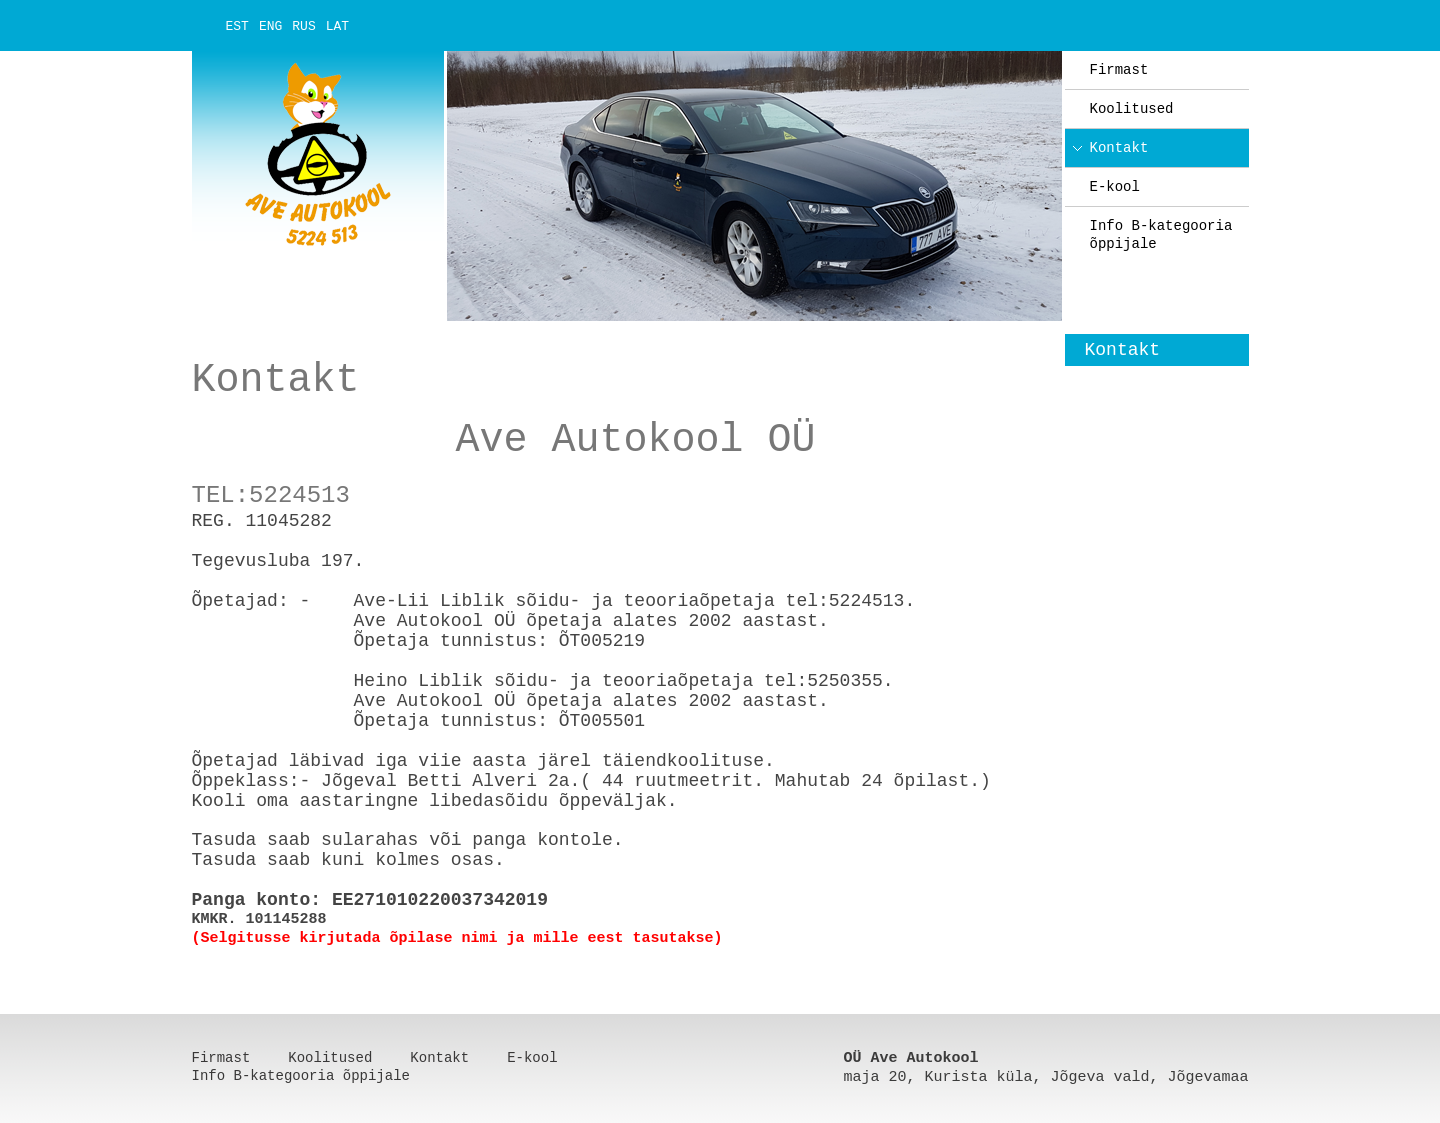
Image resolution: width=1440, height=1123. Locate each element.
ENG (270, 26)
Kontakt (1119, 148)
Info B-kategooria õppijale (1161, 235)
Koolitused (1132, 109)
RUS (303, 26)
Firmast (1119, 70)
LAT (337, 26)
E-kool (1115, 187)
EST (237, 26)
